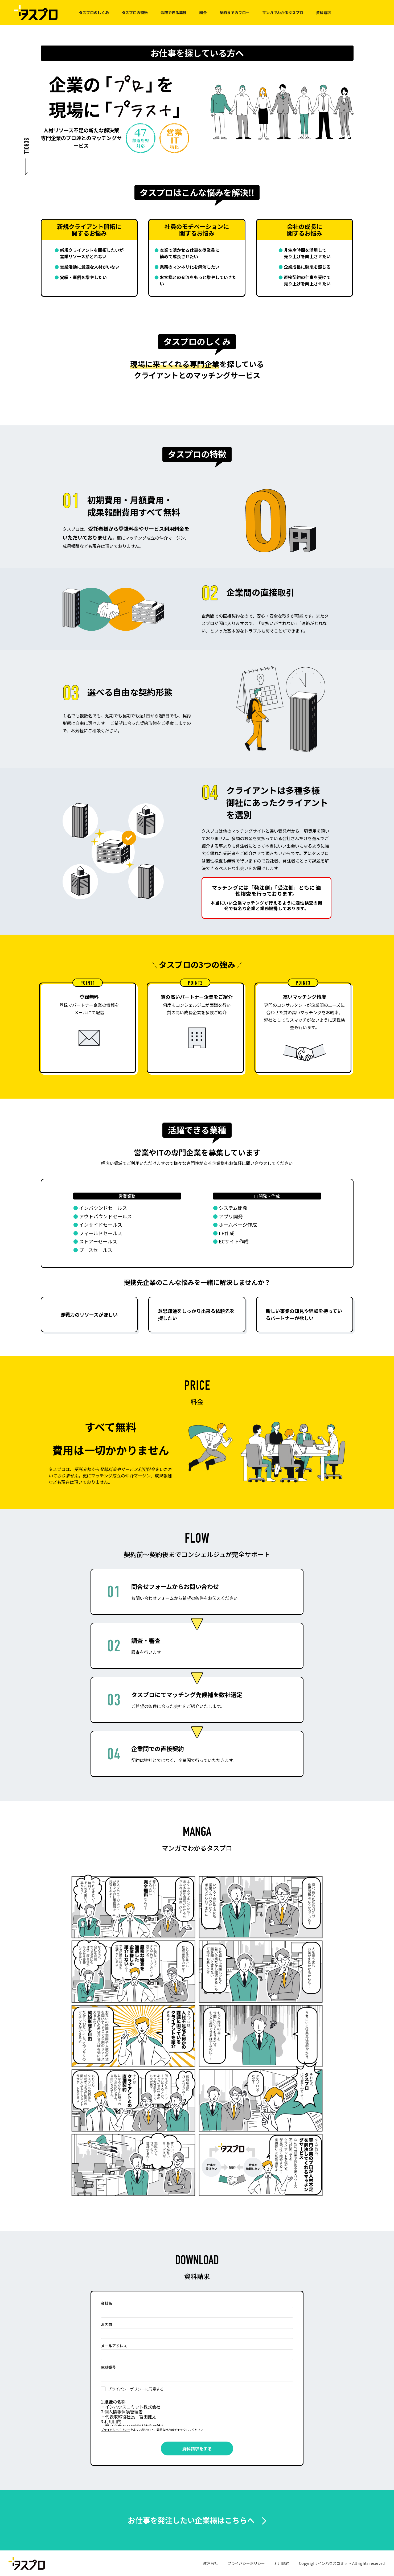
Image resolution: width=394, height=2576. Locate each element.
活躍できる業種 (174, 12)
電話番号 (108, 2367)
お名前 (106, 2324)
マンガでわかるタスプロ (282, 12)
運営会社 (210, 2563)
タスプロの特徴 (135, 12)
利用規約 (281, 2563)
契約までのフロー (234, 12)
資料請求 (323, 12)
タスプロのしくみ (94, 12)
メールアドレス (114, 2345)
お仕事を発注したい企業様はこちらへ (191, 2520)
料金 (203, 12)
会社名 (106, 2303)
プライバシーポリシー (115, 2429)
